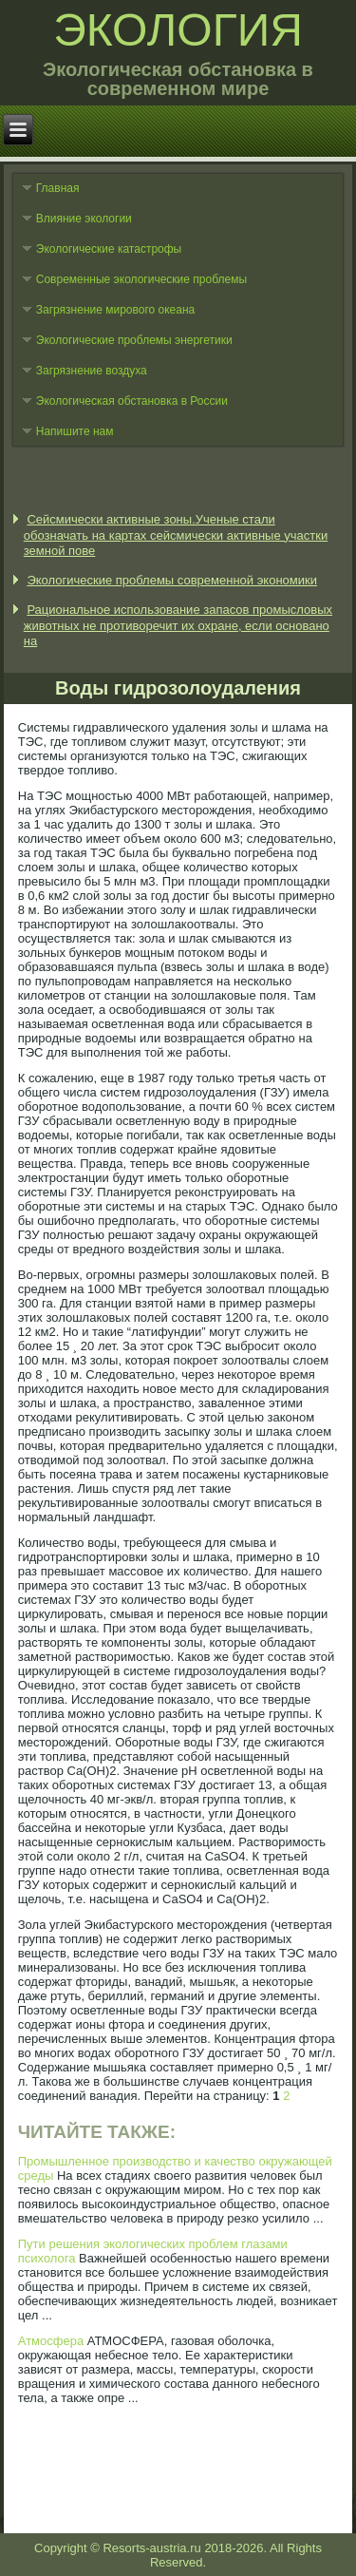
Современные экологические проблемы (141, 279)
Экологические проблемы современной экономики (172, 580)
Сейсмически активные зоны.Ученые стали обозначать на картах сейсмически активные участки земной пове (176, 535)
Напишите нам (75, 431)
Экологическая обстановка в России (132, 401)
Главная (58, 188)
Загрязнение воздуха (91, 370)
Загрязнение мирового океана (116, 309)
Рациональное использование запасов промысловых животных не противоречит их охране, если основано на (178, 625)
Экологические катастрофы (109, 249)
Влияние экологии (84, 218)
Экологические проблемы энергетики (134, 340)
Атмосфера (51, 2341)
